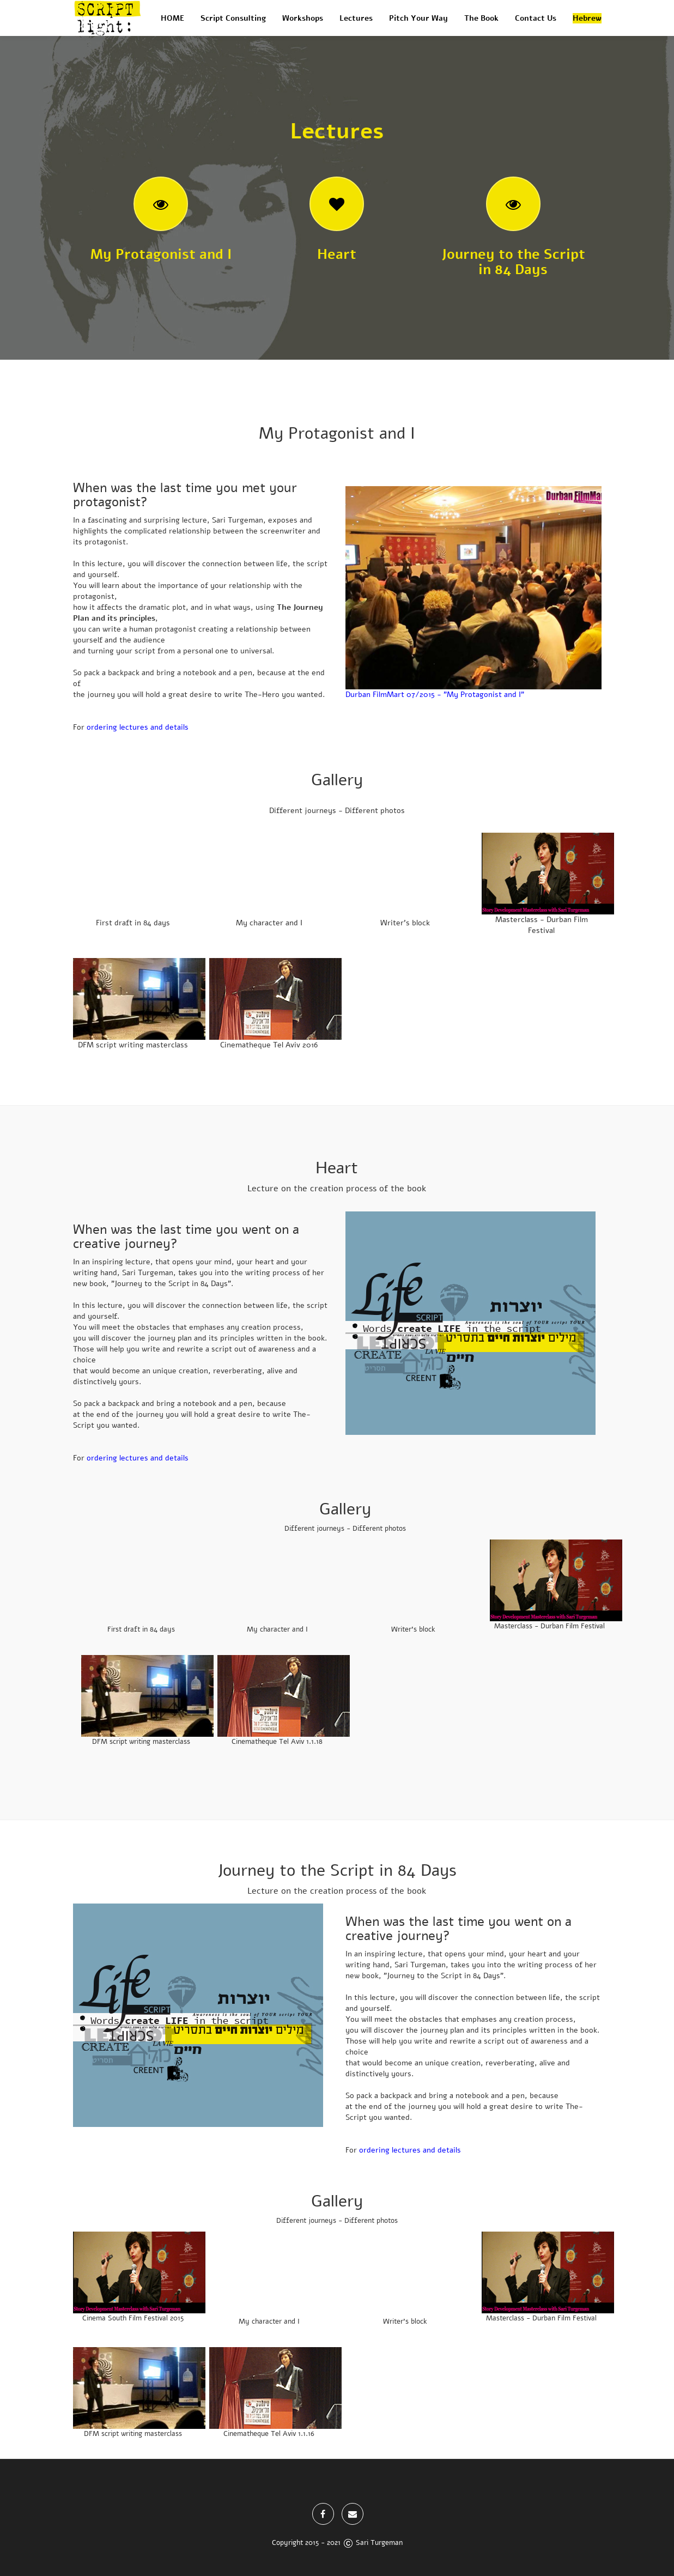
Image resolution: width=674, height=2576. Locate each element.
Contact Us (535, 18)
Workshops (302, 18)
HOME (172, 18)
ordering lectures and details (138, 727)
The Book (481, 18)
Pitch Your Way (418, 18)
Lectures (356, 18)
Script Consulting (233, 18)
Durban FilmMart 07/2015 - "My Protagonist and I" (434, 694)
